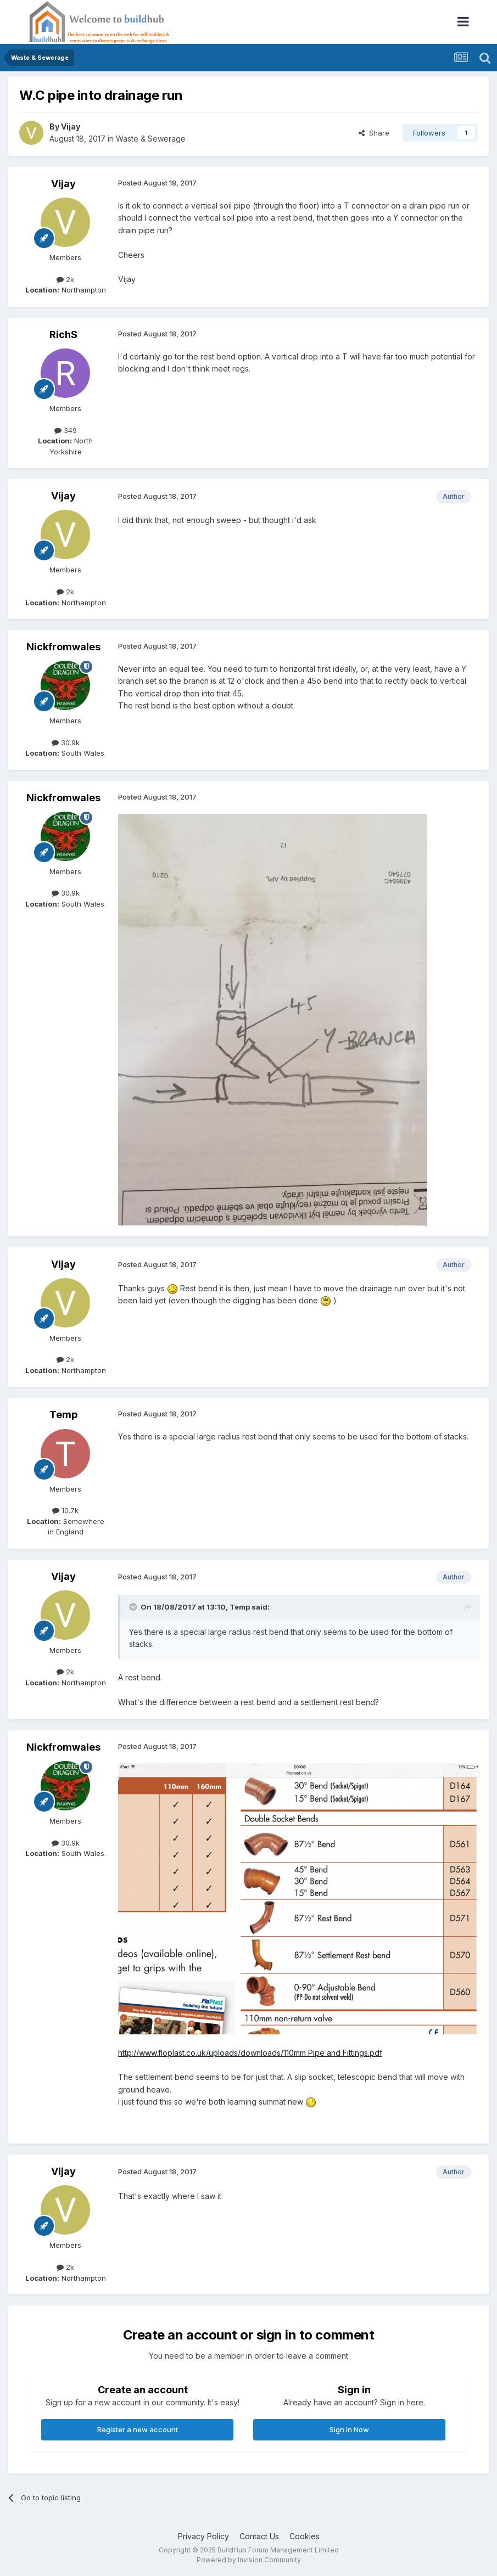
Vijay (70, 126)
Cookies (304, 2536)
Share (374, 132)
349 (65, 430)
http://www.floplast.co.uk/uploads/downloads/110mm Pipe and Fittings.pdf (250, 2052)
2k (65, 279)
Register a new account (137, 2429)
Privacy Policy (203, 2536)
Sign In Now (349, 2429)
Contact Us (259, 2536)
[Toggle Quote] (134, 1606)
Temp (63, 1414)
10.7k (65, 1510)
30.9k (66, 742)
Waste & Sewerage (151, 138)
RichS (63, 334)
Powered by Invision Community (249, 2560)
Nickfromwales (63, 647)
